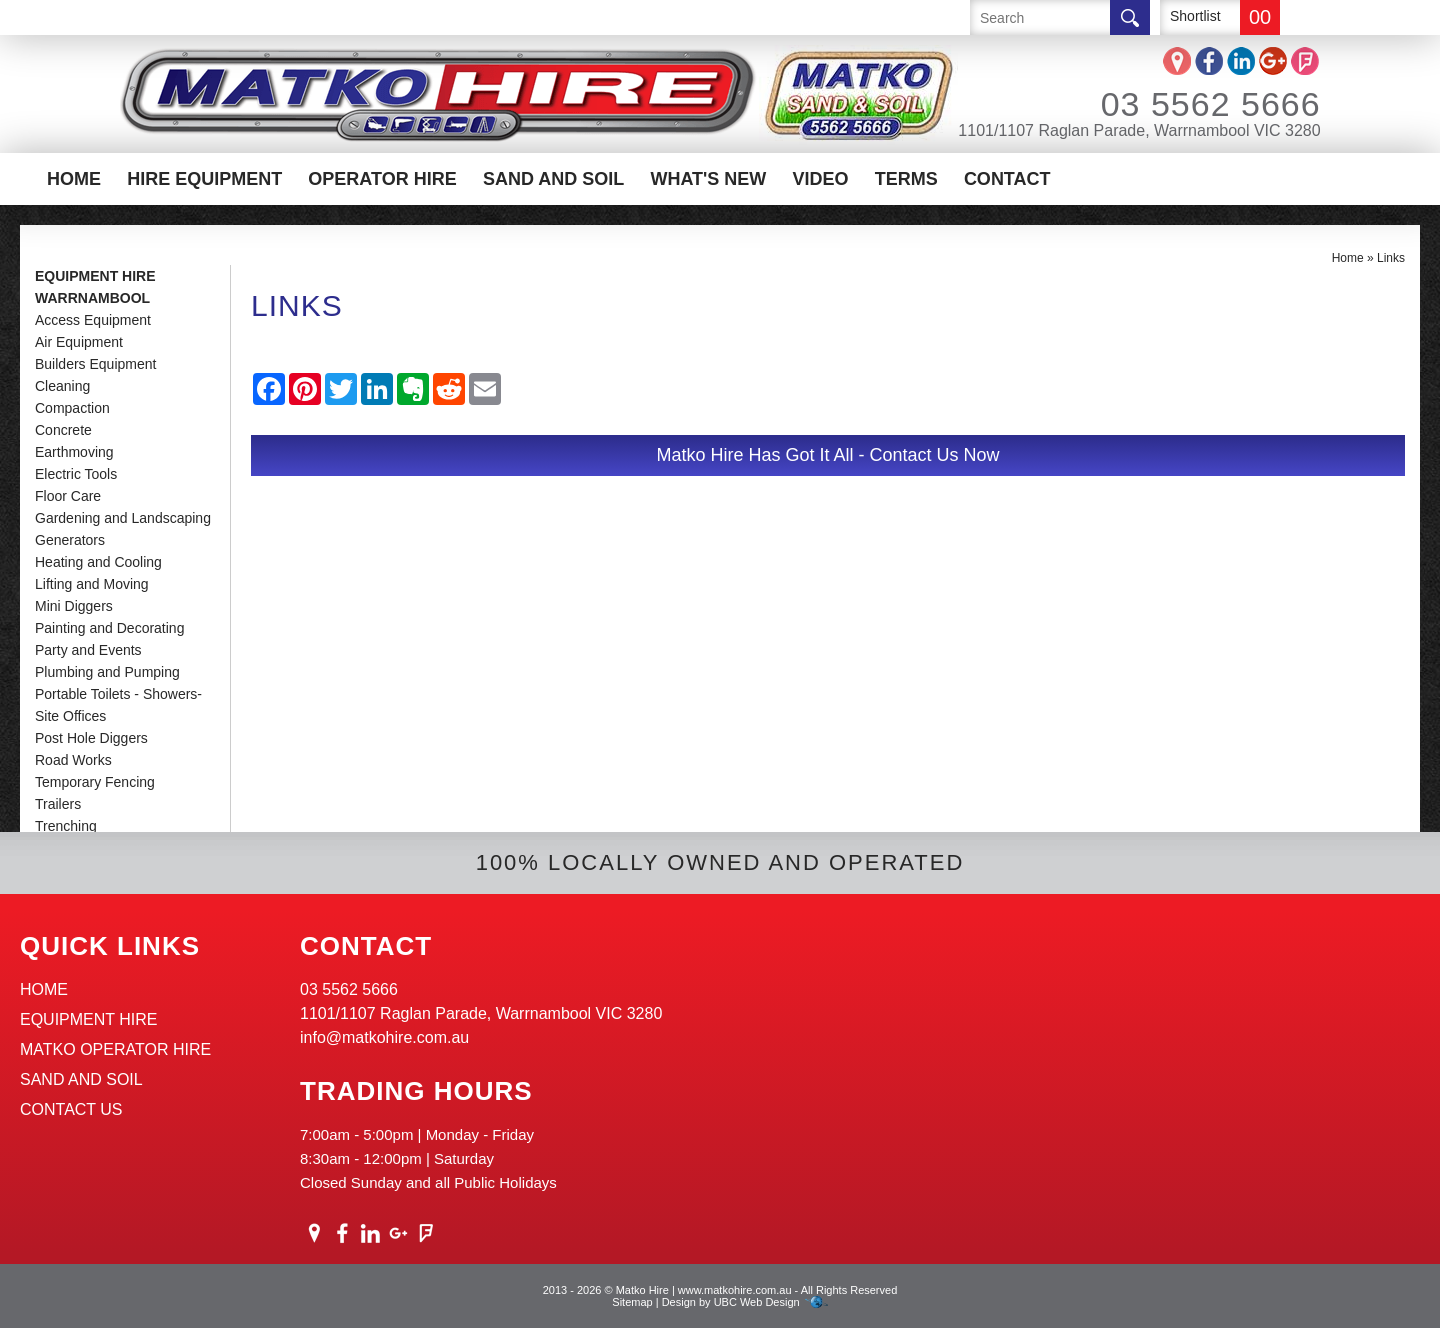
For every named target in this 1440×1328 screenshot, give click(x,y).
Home (74, 179)
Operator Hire (382, 179)
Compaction (72, 408)
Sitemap (632, 1302)
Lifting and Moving (92, 584)
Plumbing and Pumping (107, 672)
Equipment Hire (89, 1019)
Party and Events (88, 650)
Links (1391, 258)
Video (821, 179)
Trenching (66, 826)
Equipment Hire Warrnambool (95, 287)
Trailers (58, 804)
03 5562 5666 (1184, 104)
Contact (1007, 179)
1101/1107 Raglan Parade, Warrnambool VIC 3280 (1139, 130)
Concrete (63, 430)
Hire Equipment (204, 179)
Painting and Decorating (109, 628)
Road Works (73, 760)
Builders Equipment (95, 364)
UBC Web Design (757, 1302)
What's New (708, 179)
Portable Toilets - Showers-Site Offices (118, 705)
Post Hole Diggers (91, 738)
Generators (70, 540)
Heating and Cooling (98, 562)
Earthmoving (74, 452)
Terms (906, 179)
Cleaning (62, 386)
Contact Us (71, 1109)
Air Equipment (79, 342)
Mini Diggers (74, 606)
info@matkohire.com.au (384, 1037)
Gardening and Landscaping (123, 518)
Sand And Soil (553, 179)
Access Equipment (93, 320)
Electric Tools (76, 474)
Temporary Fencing (95, 782)
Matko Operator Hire (115, 1049)
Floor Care (68, 496)
